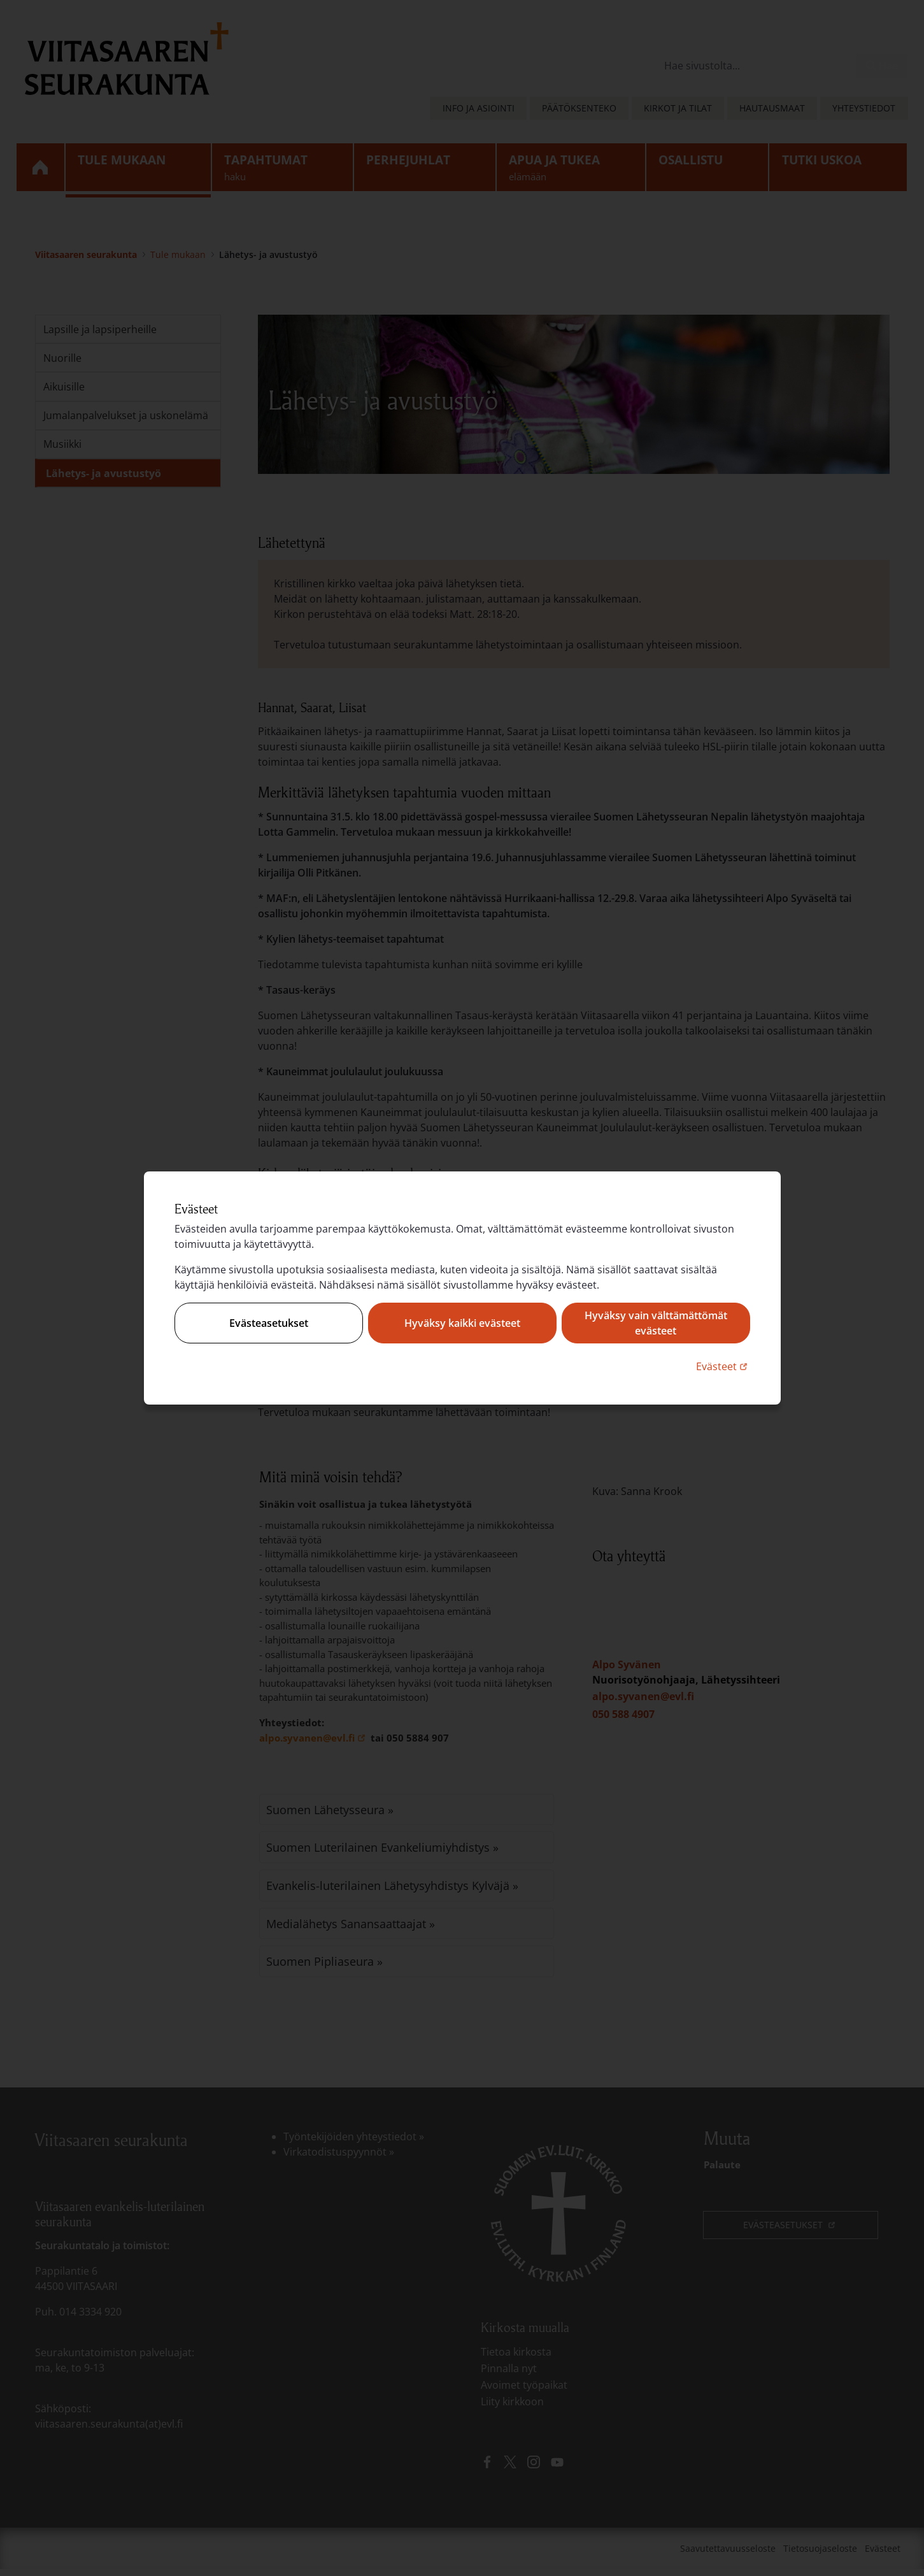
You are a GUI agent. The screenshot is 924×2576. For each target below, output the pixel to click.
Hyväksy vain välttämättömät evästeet (656, 1323)
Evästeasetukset (268, 1323)
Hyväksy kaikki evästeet (462, 1323)
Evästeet (723, 1366)
